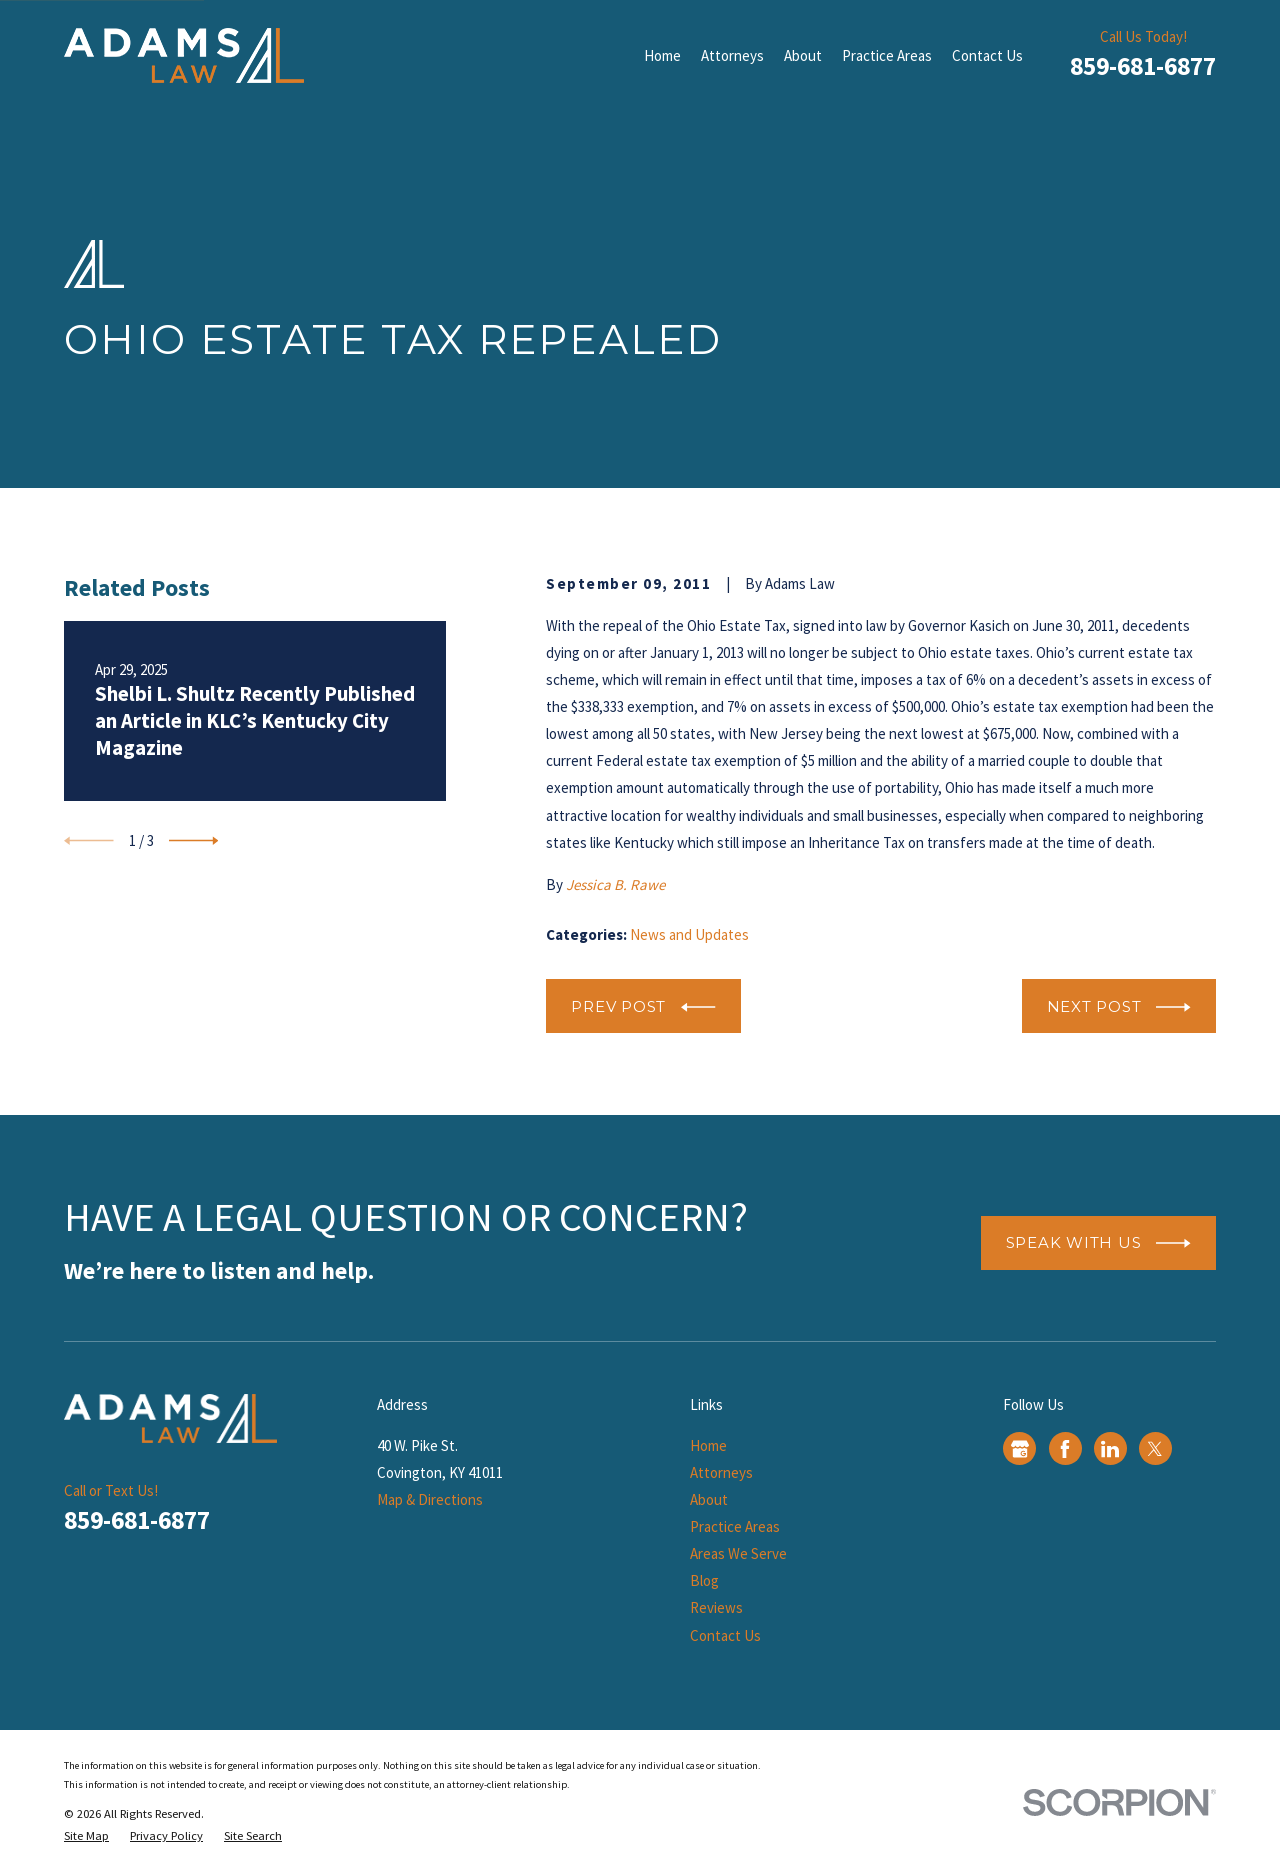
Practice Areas (735, 1526)
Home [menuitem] (662, 55)
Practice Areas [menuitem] (887, 55)
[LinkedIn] (1110, 1449)
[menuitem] (86, 1836)
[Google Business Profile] (1020, 1449)
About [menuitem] (803, 55)
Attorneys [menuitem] (732, 55)
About (709, 1499)
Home (708, 1445)
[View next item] (194, 841)
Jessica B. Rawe (615, 884)
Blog (704, 1580)
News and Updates (689, 934)
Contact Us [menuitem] (987, 55)
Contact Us (725, 1635)
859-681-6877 (1143, 66)
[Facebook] (1065, 1449)
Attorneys (721, 1472)
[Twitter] (1155, 1449)
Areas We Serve (738, 1553)
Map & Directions (430, 1499)
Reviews (716, 1607)
